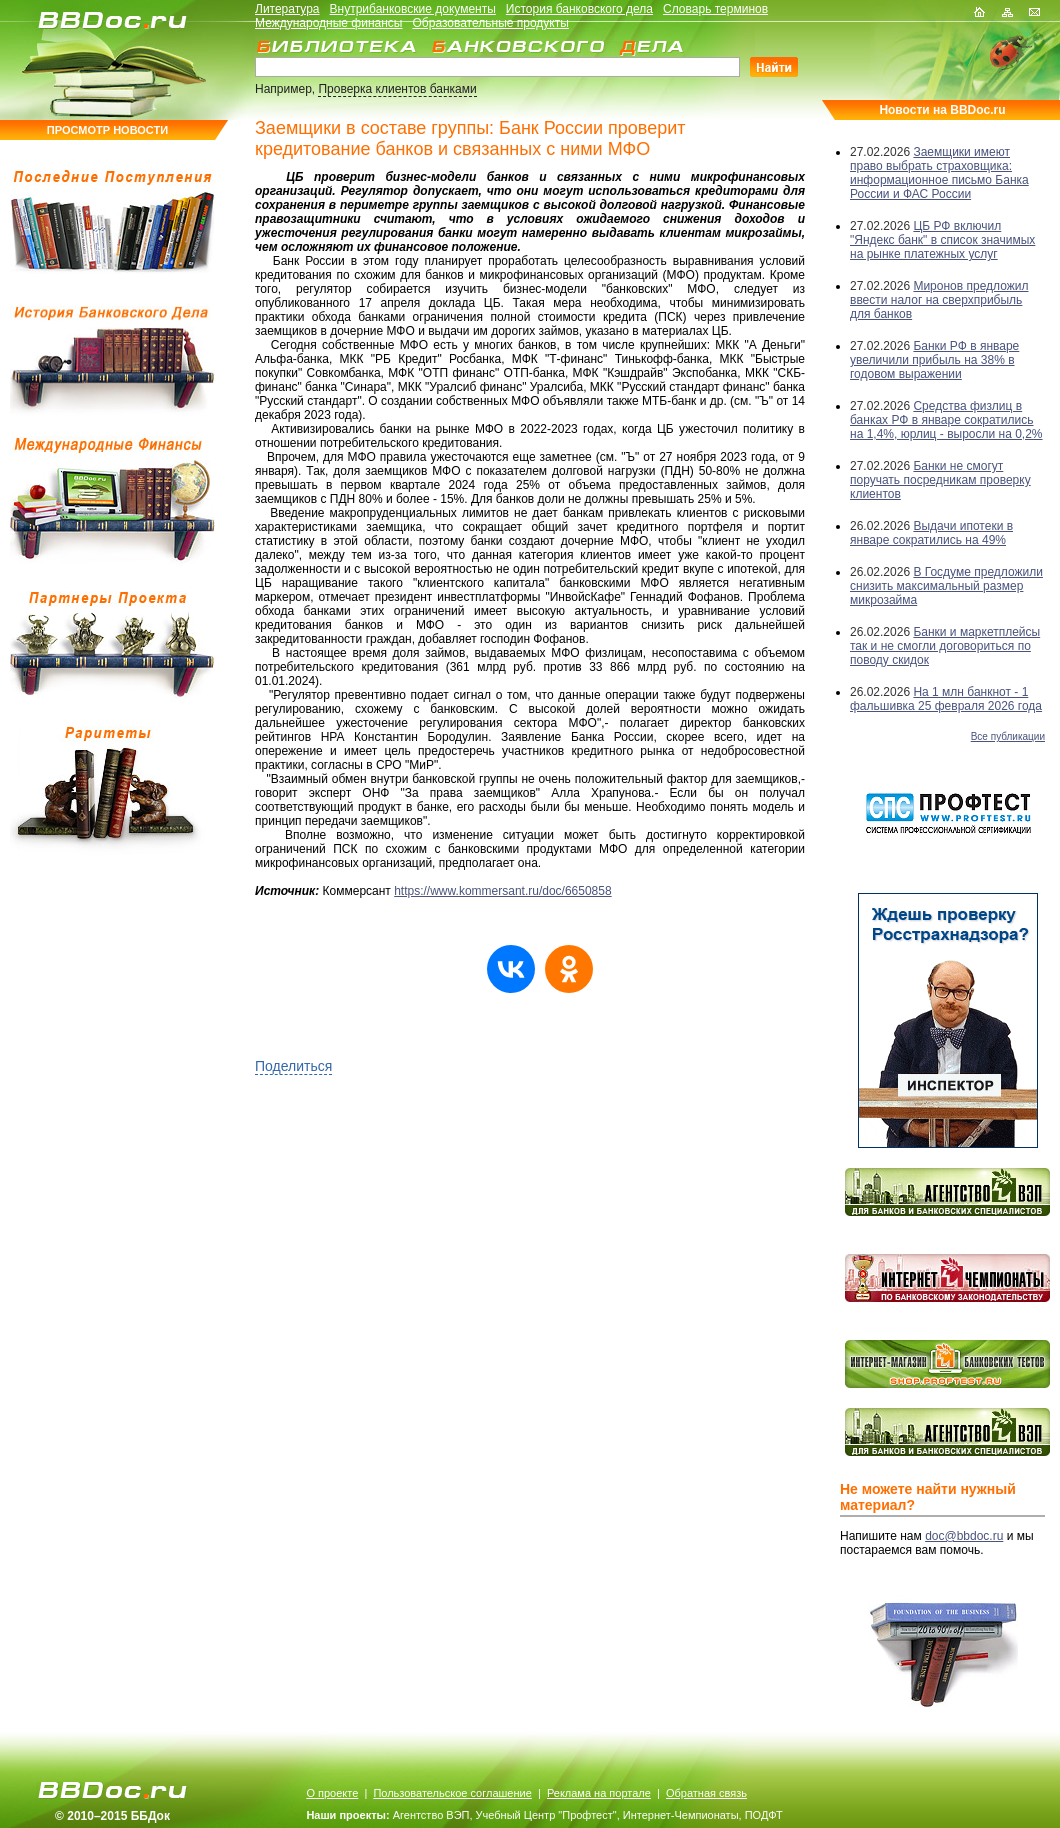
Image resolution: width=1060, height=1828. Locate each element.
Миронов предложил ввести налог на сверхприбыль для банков (939, 300)
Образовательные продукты (491, 23)
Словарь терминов (715, 9)
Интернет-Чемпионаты (681, 1815)
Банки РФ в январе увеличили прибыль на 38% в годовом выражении (934, 360)
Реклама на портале (599, 1793)
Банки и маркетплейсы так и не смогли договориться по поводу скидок (945, 646)
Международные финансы (328, 23)
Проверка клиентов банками (397, 89)
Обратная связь (706, 1793)
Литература (287, 9)
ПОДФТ (764, 1815)
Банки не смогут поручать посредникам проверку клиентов (940, 480)
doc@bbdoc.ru (964, 1536)
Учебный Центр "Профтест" (546, 1815)
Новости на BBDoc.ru (942, 110)
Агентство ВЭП (431, 1815)
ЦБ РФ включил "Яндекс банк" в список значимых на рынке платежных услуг (942, 240)
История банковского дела (579, 9)
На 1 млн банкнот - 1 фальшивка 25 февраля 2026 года (946, 699)
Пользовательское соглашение (452, 1793)
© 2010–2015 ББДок (112, 1816)
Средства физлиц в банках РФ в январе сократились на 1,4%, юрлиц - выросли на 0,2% (946, 420)
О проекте (332, 1793)
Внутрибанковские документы (413, 9)
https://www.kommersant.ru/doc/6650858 (502, 891)
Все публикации (1008, 736)
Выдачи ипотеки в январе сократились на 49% (931, 533)
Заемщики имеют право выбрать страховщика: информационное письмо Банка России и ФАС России (939, 173)
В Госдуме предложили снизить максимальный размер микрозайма (946, 586)
